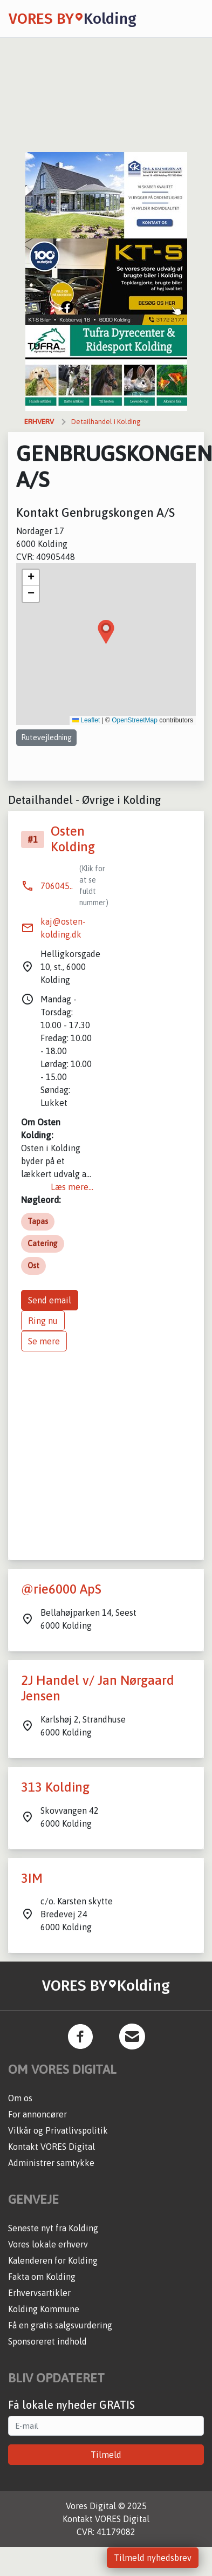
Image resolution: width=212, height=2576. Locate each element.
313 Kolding (55, 1787)
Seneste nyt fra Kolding (53, 2228)
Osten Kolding (73, 839)
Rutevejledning (46, 737)
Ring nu (43, 1320)
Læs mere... (72, 1187)
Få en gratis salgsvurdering (60, 2325)
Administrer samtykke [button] (51, 2163)
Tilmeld (106, 2454)
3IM (32, 1878)
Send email (49, 1300)
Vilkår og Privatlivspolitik (58, 2130)
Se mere (44, 1341)
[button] (106, 632)
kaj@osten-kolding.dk (63, 928)
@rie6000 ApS (61, 1589)
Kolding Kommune (43, 2309)
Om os (20, 2098)
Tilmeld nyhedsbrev (153, 2558)
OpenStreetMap (135, 720)
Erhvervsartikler (39, 2293)
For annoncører (37, 2114)
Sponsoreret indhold (47, 2341)
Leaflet (86, 720)
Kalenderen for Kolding (53, 2260)
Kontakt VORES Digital (51, 2146)
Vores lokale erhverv (48, 2244)
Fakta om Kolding (42, 2276)
